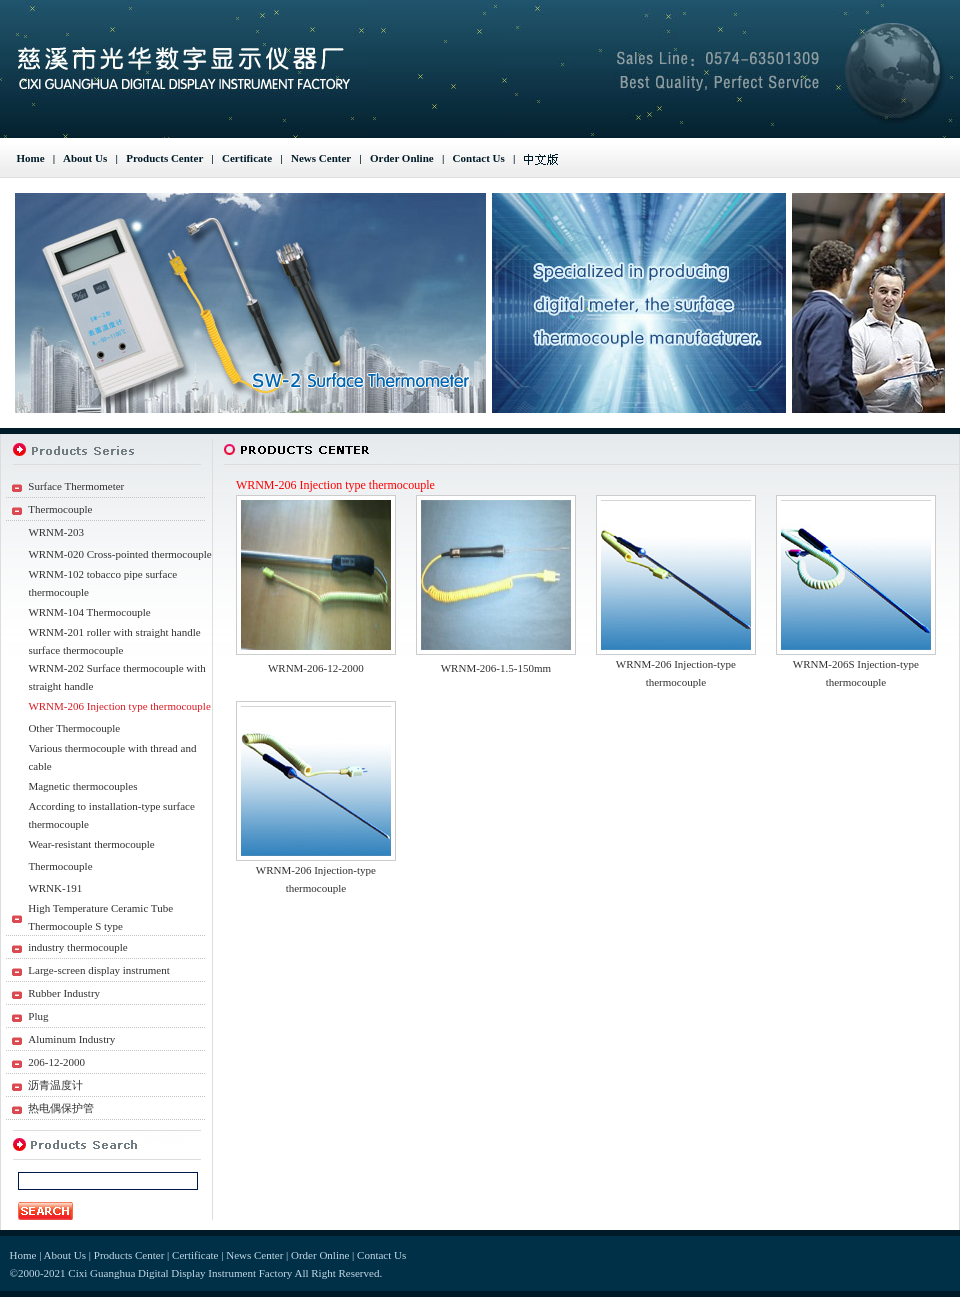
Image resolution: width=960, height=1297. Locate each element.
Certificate (247, 158)
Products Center (164, 158)
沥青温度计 (55, 1085)
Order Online (402, 158)
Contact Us (479, 158)
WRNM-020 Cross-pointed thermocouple (119, 554)
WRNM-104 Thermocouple (89, 612)
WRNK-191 (55, 888)
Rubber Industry (64, 993)
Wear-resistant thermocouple (91, 844)
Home (31, 158)
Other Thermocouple (74, 728)
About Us (85, 158)
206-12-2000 (56, 1062)
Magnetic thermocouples (82, 786)
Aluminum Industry (71, 1039)
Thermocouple (60, 509)
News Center (321, 158)
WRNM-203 (56, 532)
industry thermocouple (77, 947)
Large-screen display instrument (99, 970)
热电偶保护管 (61, 1108)
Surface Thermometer (76, 486)
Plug (38, 1016)
